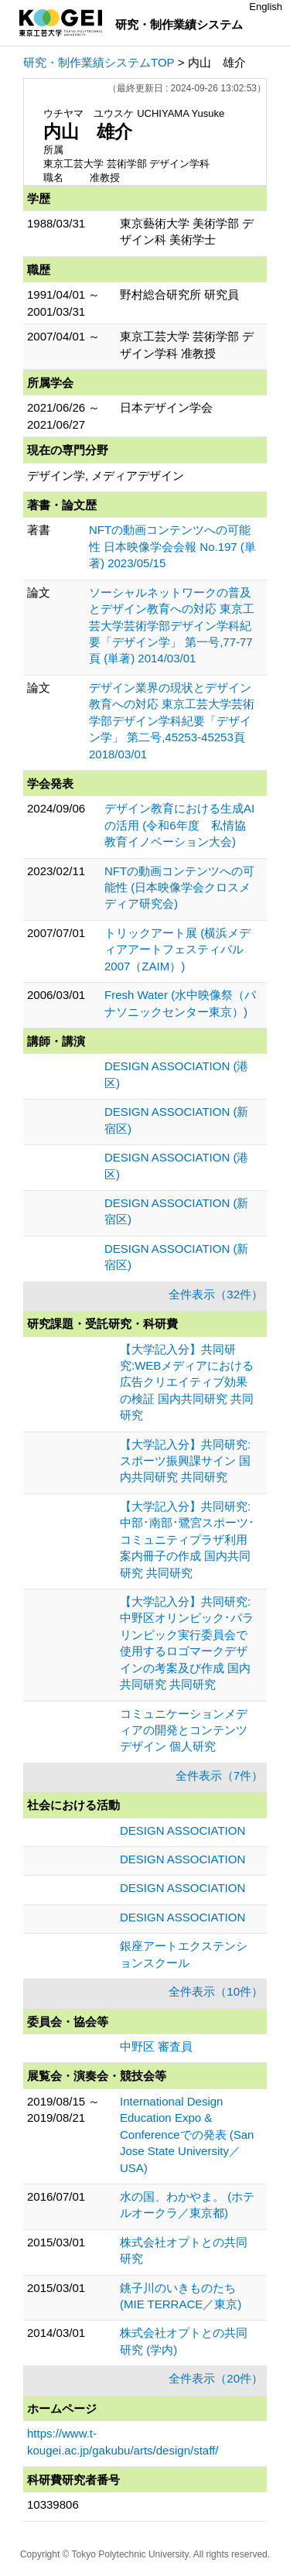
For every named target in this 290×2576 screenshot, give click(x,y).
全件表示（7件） (219, 1775)
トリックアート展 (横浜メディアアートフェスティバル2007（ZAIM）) (177, 949)
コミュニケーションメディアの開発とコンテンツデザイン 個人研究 (183, 1730)
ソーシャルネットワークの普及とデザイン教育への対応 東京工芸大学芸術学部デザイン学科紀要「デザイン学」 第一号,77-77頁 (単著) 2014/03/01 (171, 625)
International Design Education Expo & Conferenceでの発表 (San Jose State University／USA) (187, 2134)
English (265, 6)
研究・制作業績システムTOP (99, 62)
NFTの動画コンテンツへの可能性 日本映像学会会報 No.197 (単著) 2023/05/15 (172, 546)
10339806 (53, 2504)
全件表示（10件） (216, 1991)
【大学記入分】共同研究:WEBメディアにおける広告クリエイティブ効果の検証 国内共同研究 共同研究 (187, 1382)
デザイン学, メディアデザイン (105, 475)
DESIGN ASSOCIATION (182, 1830)
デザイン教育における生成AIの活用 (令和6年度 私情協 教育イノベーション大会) (181, 825)
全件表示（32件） (216, 1294)
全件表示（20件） (216, 2378)
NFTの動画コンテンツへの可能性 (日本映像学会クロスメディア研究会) (179, 887)
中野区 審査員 (156, 2046)
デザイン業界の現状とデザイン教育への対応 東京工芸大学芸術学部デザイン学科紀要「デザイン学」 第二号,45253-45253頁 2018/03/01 (171, 721)
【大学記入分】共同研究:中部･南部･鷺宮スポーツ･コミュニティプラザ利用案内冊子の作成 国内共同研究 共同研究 (187, 1539)
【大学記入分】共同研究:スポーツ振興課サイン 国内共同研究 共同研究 (185, 1461)
